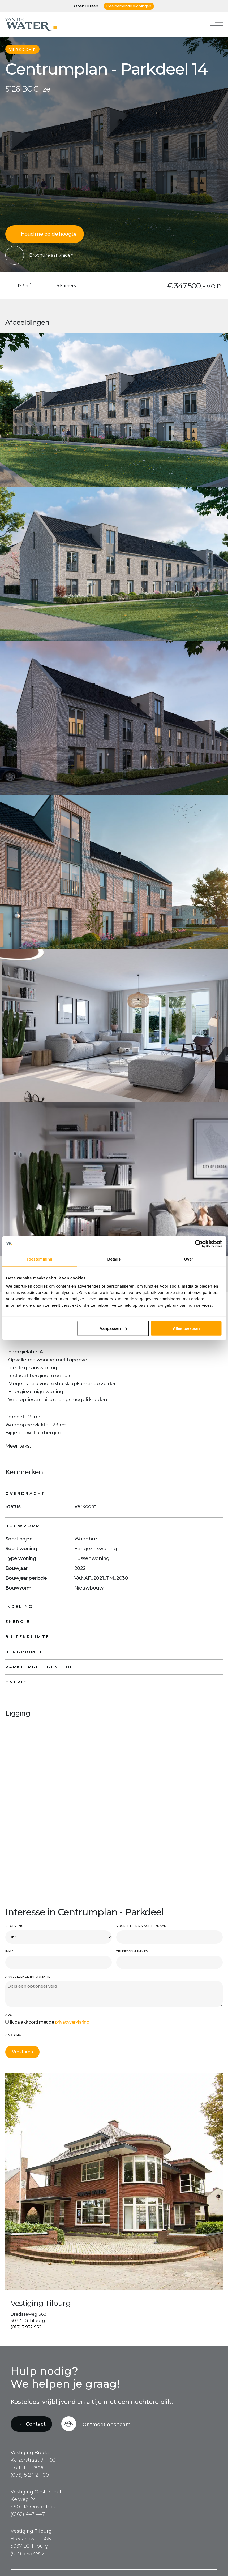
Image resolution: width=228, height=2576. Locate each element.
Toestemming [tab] (40, 1259)
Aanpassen (113, 1328)
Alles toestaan (186, 1328)
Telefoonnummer (132, 1951)
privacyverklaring (72, 2022)
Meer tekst (18, 1446)
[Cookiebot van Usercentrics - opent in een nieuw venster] (198, 1244)
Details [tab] (114, 1259)
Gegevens (14, 1926)
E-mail (10, 1951)
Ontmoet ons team (107, 2424)
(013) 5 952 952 (26, 2327)
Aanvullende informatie (27, 1976)
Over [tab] (188, 1259)
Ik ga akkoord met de (49, 2022)
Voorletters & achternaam (141, 1926)
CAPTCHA (13, 2035)
